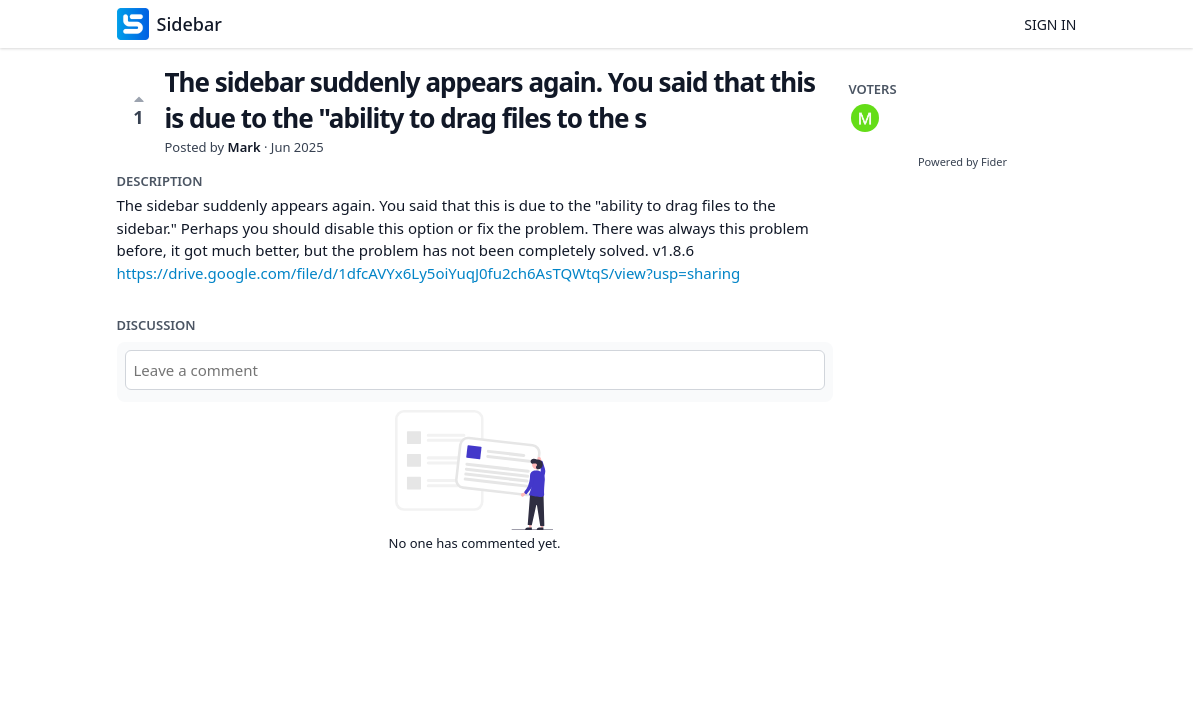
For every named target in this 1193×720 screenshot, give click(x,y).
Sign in (1050, 24)
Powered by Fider (962, 161)
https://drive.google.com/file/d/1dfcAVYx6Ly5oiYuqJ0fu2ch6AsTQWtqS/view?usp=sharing (429, 273)
